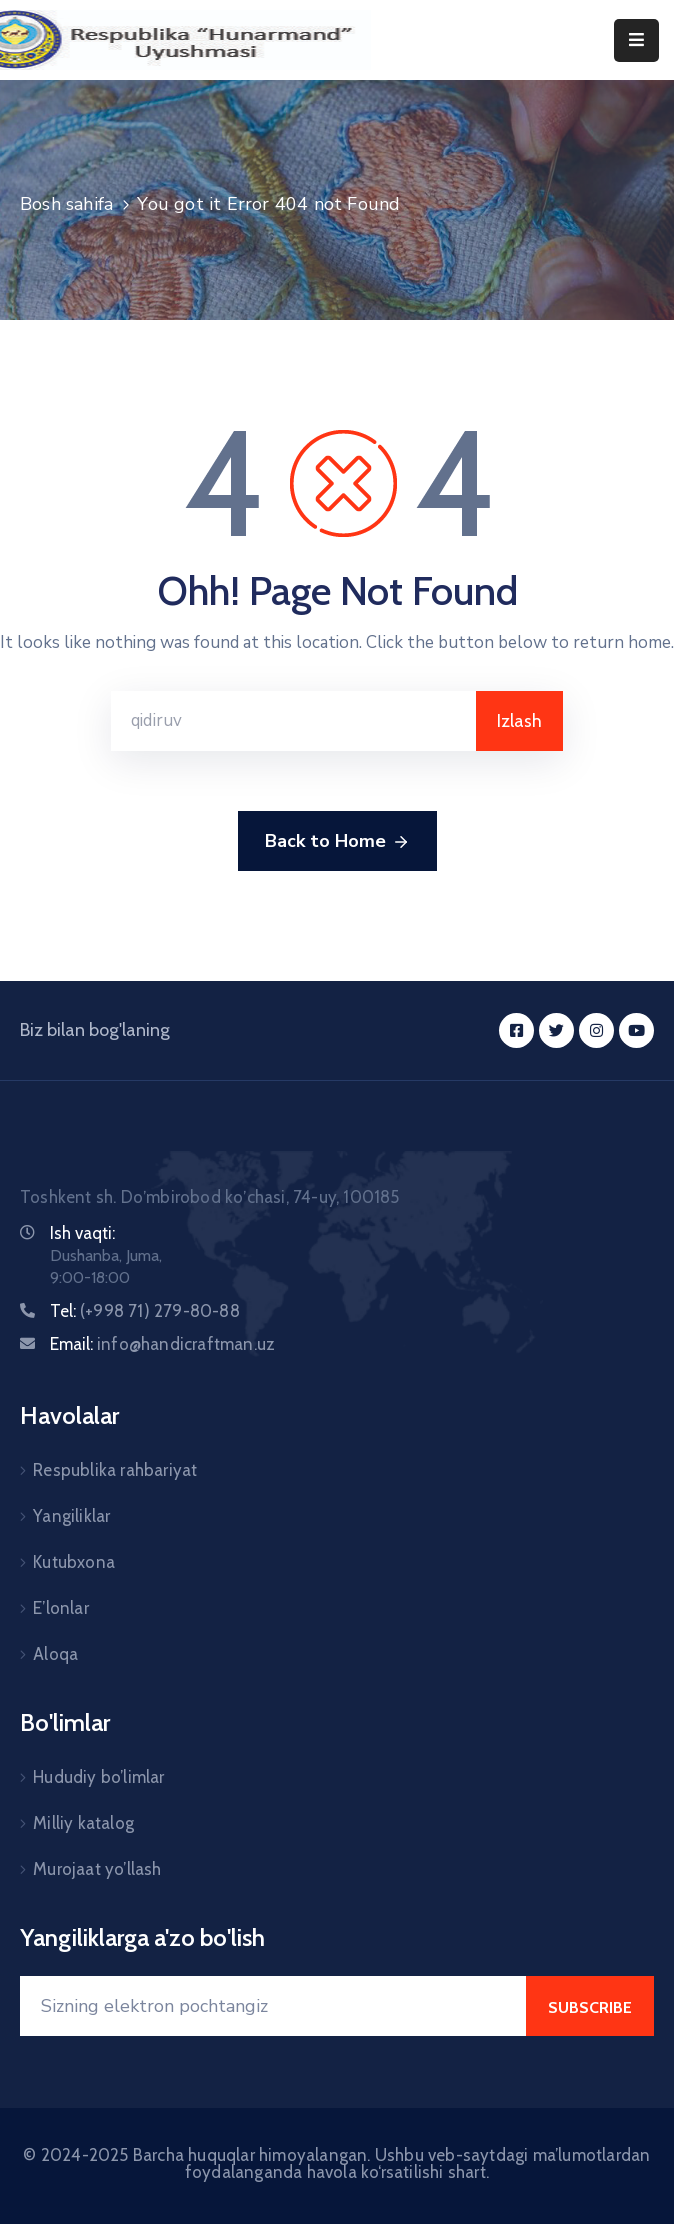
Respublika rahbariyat (115, 1470)
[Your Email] (273, 2006)
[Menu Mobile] (636, 40)
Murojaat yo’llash (97, 1869)
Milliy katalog (83, 1823)
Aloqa (55, 1654)
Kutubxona (74, 1562)
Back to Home (337, 842)
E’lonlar (61, 1608)
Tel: (145, 1311)
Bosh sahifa (66, 204)
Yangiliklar (71, 1516)
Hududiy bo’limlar (98, 1777)
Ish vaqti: (82, 1233)
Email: (162, 1344)
